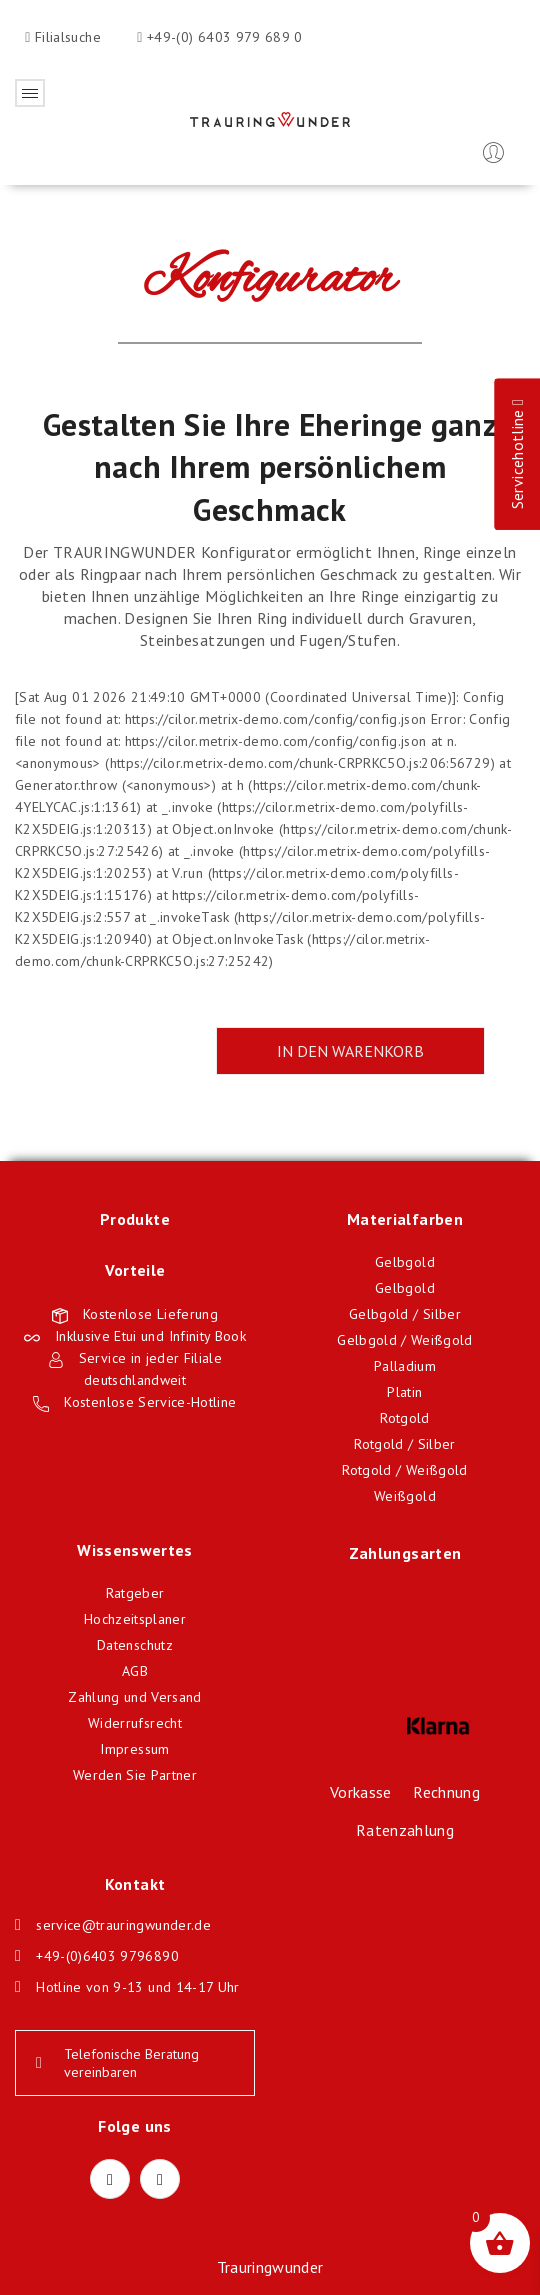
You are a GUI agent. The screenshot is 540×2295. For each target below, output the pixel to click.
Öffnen (30, 93)
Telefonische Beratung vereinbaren (117, 2063)
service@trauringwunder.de (123, 1925)
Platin (404, 1392)
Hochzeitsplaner (135, 1619)
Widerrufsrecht (135, 1723)
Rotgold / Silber (405, 1444)
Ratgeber (135, 1593)
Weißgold (405, 1496)
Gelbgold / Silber (405, 1314)
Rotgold (404, 1418)
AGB (135, 1671)
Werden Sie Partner (135, 1775)
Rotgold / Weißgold (404, 1470)
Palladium (405, 1366)
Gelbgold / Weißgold (405, 1340)
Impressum (134, 1749)
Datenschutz (135, 1645)
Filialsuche (66, 37)
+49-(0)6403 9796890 (107, 1956)
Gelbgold (405, 1262)
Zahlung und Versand (135, 1697)
